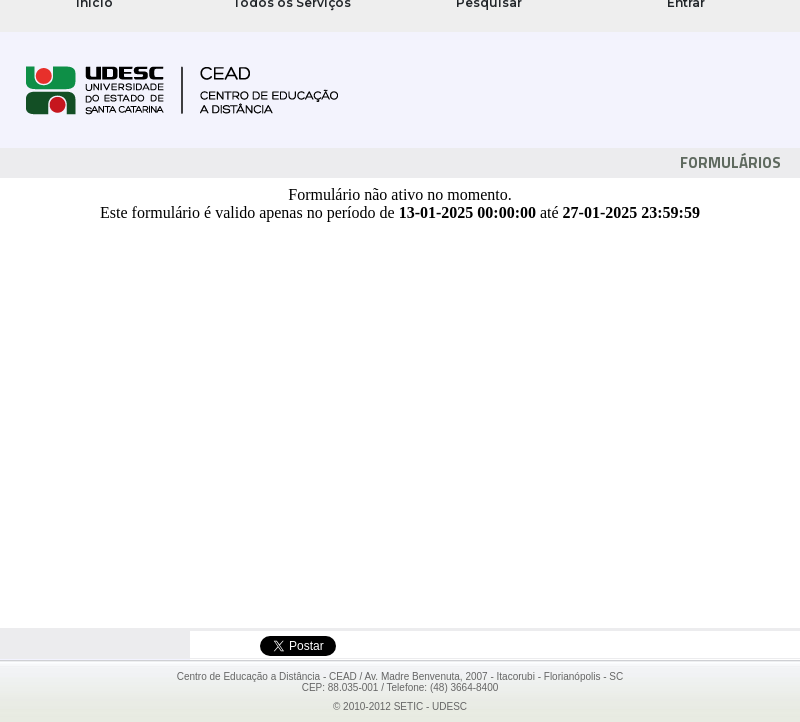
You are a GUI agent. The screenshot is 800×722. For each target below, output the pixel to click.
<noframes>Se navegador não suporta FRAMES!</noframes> (400, 16)
